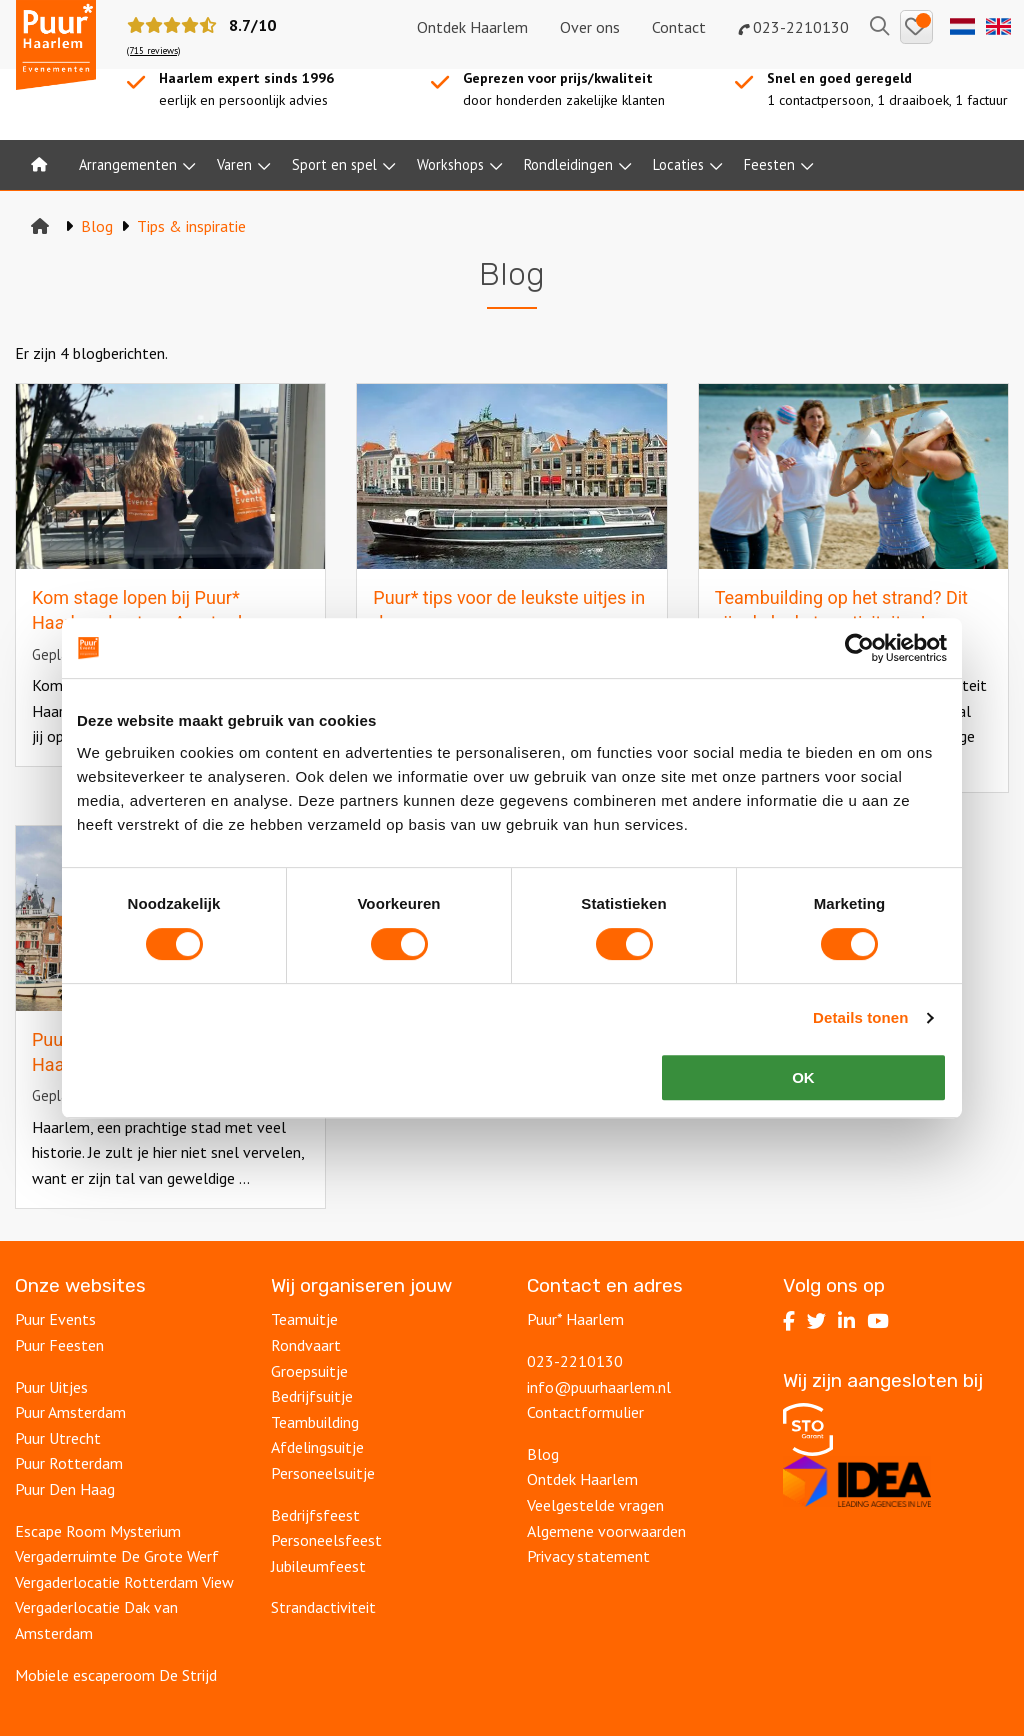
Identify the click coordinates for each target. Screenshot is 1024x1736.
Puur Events (55, 1319)
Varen (234, 164)
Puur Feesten (59, 1345)
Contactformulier (585, 1412)
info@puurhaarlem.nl (599, 1387)
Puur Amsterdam (70, 1412)
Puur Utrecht (58, 1438)
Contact (679, 27)
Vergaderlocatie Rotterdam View (124, 1582)
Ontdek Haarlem (472, 27)
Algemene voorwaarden (606, 1531)
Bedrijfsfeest (315, 1515)
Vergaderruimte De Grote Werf (117, 1556)
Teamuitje (304, 1319)
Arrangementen (128, 164)
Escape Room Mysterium (98, 1531)
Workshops (450, 164)
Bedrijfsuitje (312, 1396)
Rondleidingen (568, 164)
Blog (543, 1454)
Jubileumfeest (318, 1566)
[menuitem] (39, 165)
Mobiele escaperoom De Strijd (116, 1675)
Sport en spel (334, 164)
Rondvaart (306, 1345)
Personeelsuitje (323, 1473)
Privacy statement (588, 1556)
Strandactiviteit (323, 1607)
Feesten (769, 164)
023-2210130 (793, 27)
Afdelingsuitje (317, 1447)
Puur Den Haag (65, 1489)
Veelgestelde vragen (595, 1505)
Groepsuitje (309, 1371)
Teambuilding (315, 1422)
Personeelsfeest (326, 1540)
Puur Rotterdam (69, 1463)
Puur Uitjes (51, 1387)
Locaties (678, 164)
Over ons (590, 27)
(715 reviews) (153, 50)
